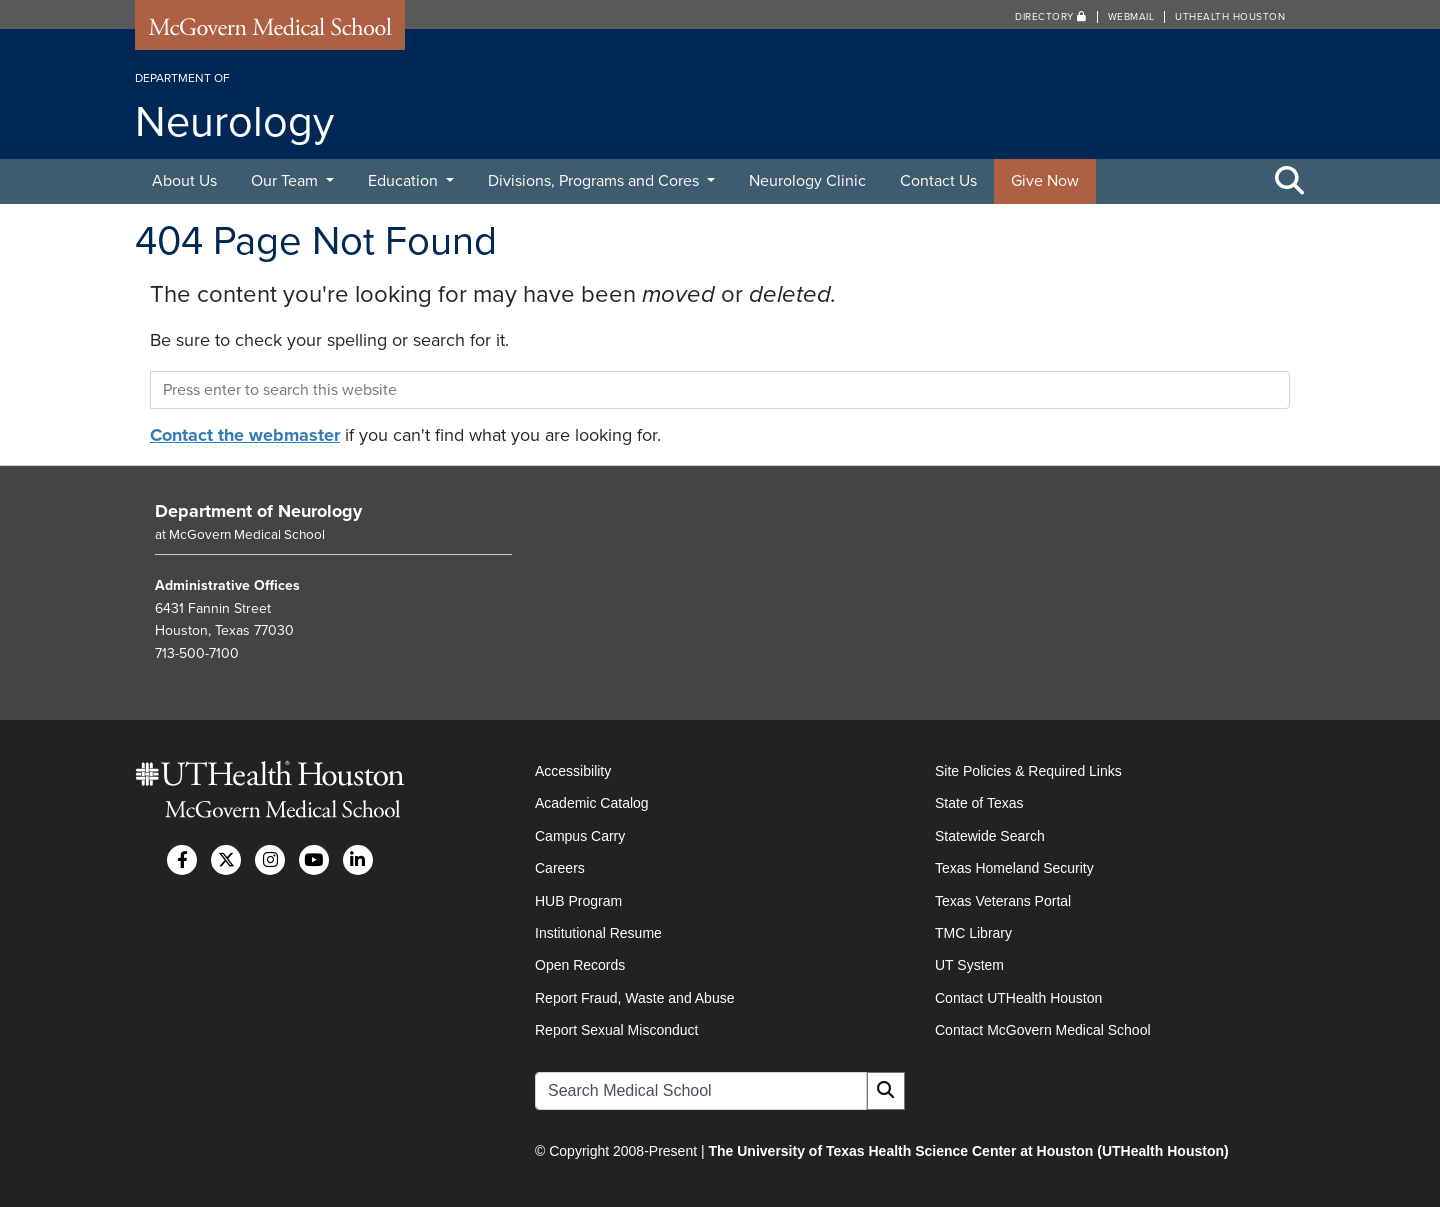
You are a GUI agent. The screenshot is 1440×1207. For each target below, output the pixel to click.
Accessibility (573, 771)
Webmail (1131, 17)
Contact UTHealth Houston (1018, 998)
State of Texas (979, 803)
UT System (969, 965)
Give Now (1045, 181)
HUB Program (578, 901)
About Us (184, 181)
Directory (1051, 17)
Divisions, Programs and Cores (595, 181)
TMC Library (973, 933)
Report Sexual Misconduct (616, 1030)
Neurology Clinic (807, 181)
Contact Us (938, 181)
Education (405, 181)
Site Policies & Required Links (1028, 771)
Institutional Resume (598, 933)
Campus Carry (580, 836)
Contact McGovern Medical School (1043, 1030)
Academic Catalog (592, 803)
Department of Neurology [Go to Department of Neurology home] (258, 511)
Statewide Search (990, 836)
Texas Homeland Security (1014, 868)
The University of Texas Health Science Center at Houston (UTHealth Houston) (968, 1151)
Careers (560, 868)
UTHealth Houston (1230, 17)
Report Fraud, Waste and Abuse (634, 998)
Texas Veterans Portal (1003, 901)
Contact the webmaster (245, 435)
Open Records (580, 965)
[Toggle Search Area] (1290, 182)
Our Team (286, 181)
